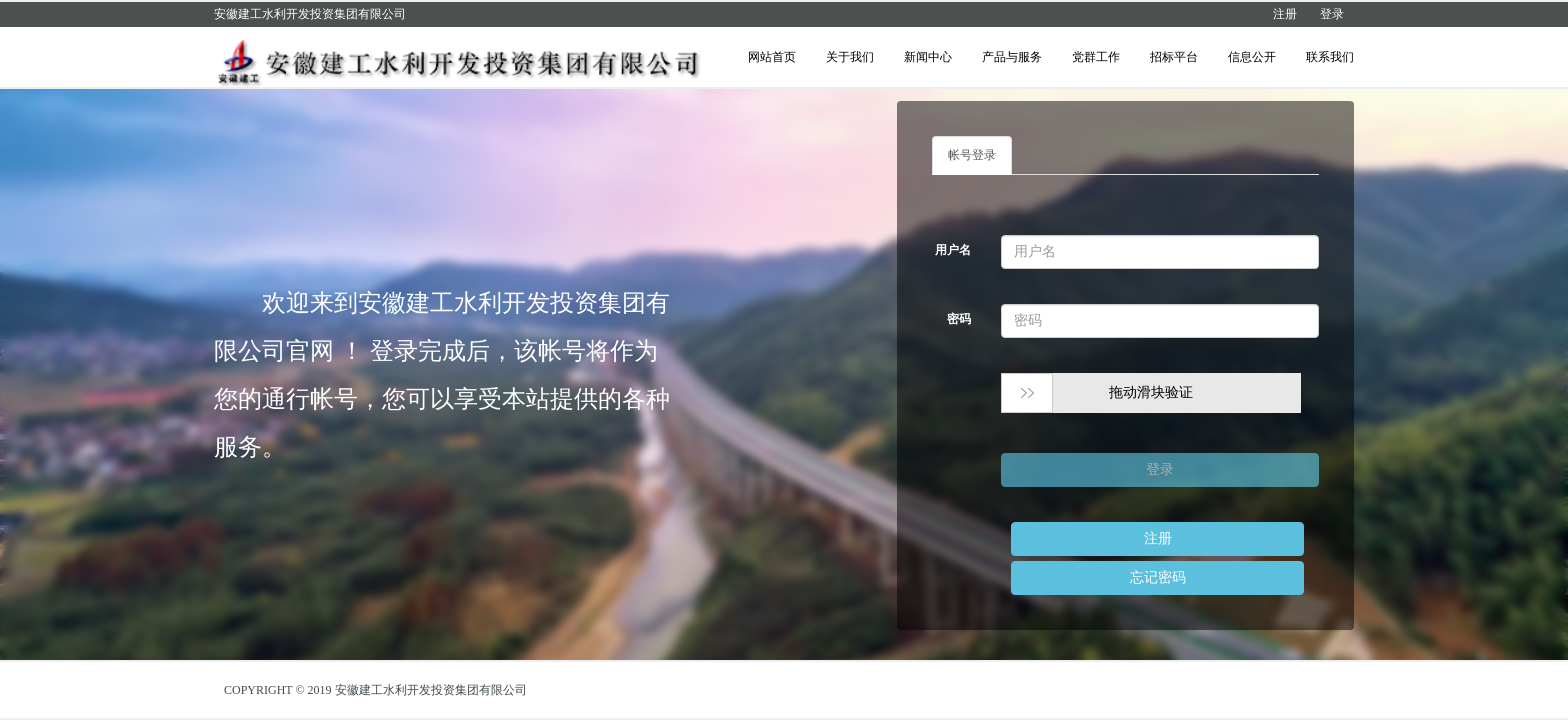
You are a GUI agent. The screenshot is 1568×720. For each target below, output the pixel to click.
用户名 (953, 250)
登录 (1332, 14)
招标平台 (1174, 57)
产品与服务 (1012, 57)
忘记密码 (1158, 577)
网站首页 (772, 57)
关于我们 (850, 57)
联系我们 (1330, 57)
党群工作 (1096, 57)
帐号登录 (972, 155)
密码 (959, 319)
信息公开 (1252, 57)
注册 (1285, 14)
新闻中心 (928, 57)
